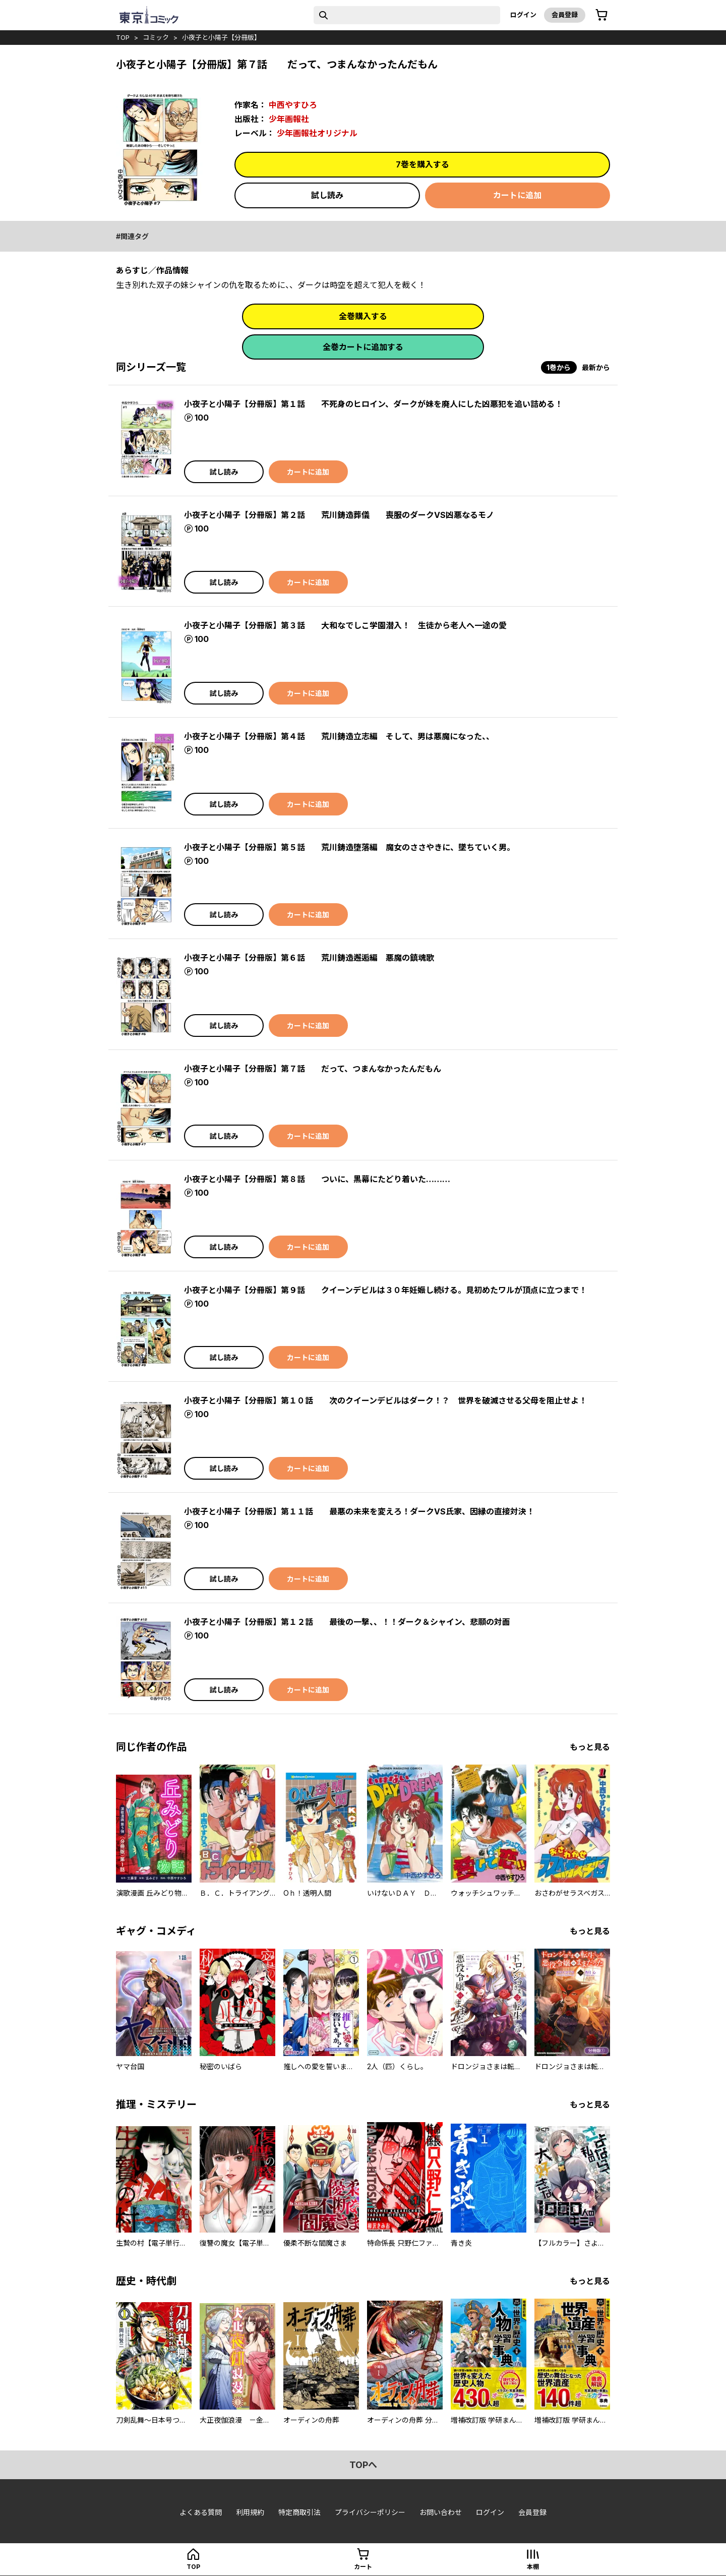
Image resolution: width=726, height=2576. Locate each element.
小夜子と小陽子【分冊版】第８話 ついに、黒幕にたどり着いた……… (317, 1179)
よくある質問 (200, 2512)
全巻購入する (363, 316)
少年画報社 (289, 119)
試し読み (327, 195)
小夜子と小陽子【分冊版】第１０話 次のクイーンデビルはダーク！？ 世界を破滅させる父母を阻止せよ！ (385, 1400)
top (123, 37)
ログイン (523, 15)
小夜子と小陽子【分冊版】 (221, 37)
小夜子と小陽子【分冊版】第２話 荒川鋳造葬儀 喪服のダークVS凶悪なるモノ (339, 515)
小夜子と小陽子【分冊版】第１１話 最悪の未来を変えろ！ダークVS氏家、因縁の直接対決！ (359, 1511)
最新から (596, 367)
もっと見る (590, 1747)
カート (363, 2566)
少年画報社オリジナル (317, 133)
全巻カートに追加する (363, 347)
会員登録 (565, 15)
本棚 (533, 2566)
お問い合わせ (440, 2512)
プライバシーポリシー (370, 2512)
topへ (363, 2465)
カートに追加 (517, 195)
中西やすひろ (293, 105)
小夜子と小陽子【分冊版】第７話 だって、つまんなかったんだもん (312, 1069)
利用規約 (250, 2512)
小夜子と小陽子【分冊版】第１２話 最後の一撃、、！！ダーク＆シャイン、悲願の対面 (347, 1622)
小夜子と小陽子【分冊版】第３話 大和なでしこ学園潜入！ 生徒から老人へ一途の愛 (345, 625)
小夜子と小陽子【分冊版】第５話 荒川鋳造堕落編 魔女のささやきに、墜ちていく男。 (349, 847)
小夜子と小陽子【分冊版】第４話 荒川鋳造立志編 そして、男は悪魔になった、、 (339, 736)
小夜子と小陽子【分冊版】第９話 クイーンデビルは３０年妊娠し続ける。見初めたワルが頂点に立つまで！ (385, 1290)
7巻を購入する (422, 164)
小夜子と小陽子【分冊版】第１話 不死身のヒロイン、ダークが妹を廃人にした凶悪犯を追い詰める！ (373, 404)
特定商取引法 (299, 2512)
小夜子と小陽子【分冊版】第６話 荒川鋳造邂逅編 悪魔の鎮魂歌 (309, 958)
